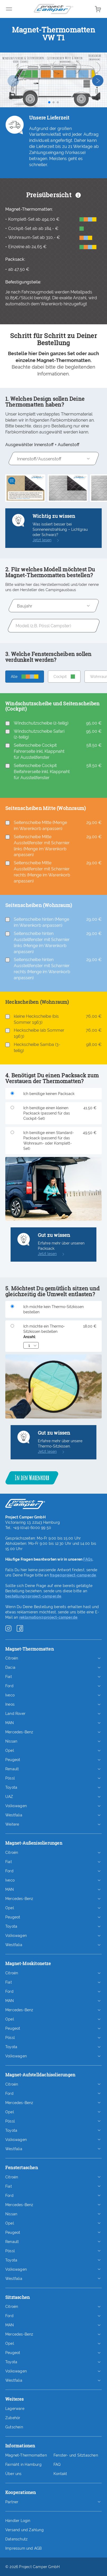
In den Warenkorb (32, 1478)
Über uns (13, 2474)
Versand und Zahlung (24, 2530)
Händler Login (17, 2521)
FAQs (87, 1559)
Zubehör (12, 2418)
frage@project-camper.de (73, 1575)
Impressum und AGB (23, 2548)
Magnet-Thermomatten (26, 2455)
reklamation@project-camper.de (48, 1617)
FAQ (57, 2464)
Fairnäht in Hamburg (23, 2464)
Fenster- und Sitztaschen (76, 2455)
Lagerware (14, 2408)
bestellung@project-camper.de (33, 1596)
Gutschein (14, 2427)
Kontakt (60, 2474)
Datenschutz (16, 2539)
